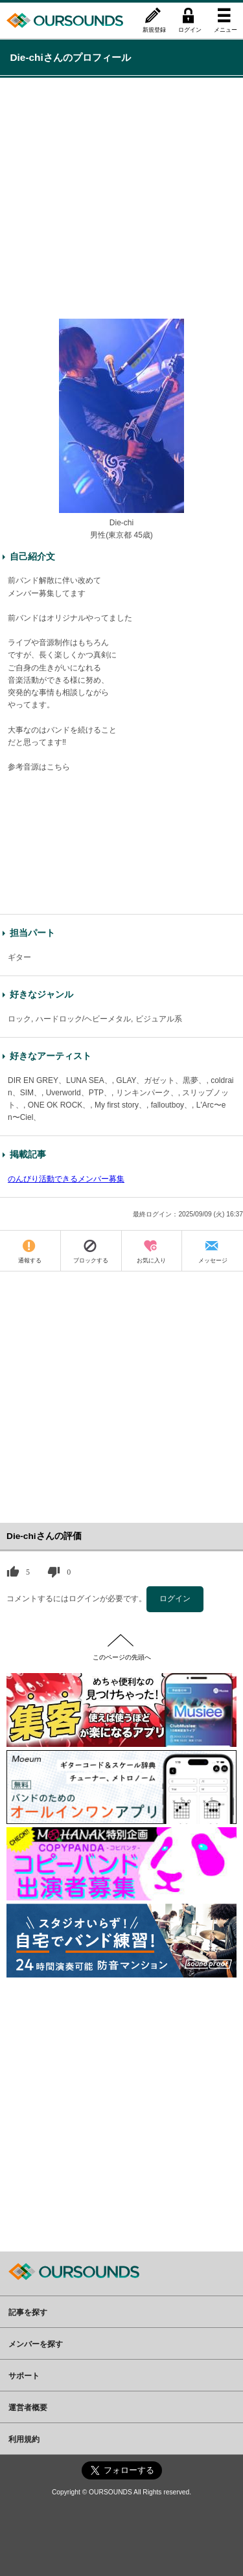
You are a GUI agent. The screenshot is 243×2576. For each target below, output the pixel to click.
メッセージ (212, 1260)
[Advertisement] (121, 197)
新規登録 (154, 29)
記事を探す (27, 2312)
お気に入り (151, 1260)
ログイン (190, 29)
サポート (24, 2375)
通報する (29, 1260)
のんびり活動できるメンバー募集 (66, 1178)
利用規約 (24, 2439)
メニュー (225, 29)
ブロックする (90, 1260)
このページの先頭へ (122, 1656)
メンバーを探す (35, 2343)
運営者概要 (27, 2407)
